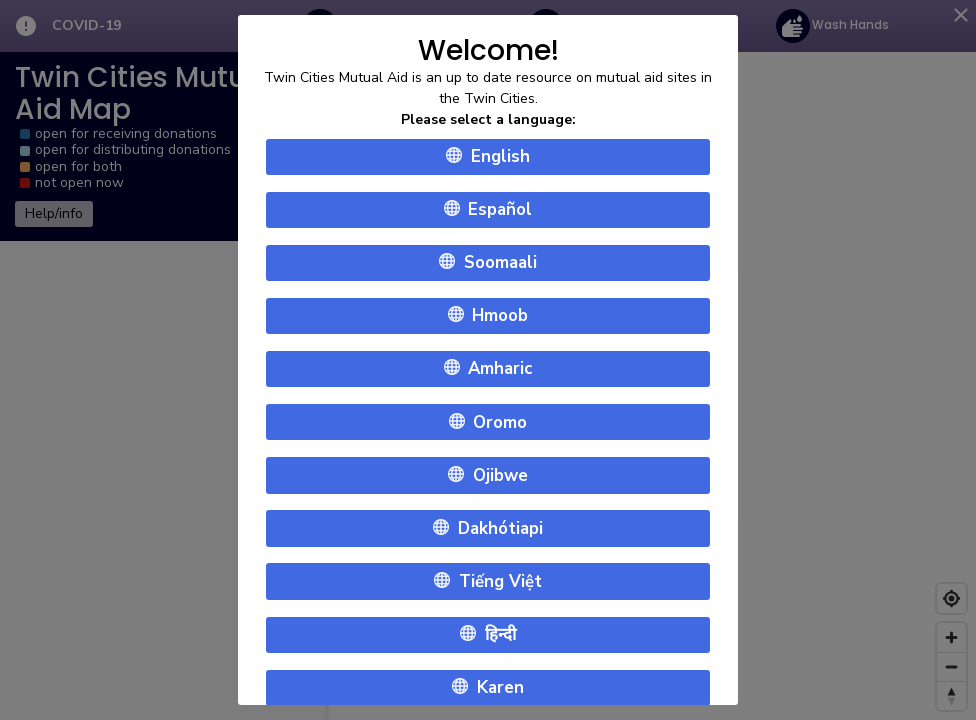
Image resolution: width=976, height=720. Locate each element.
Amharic (488, 369)
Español (488, 209)
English (487, 156)
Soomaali (487, 262)
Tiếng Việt (487, 581)
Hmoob (488, 316)
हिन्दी (487, 634)
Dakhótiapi (487, 528)
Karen (487, 687)
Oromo (488, 422)
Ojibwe (487, 475)
